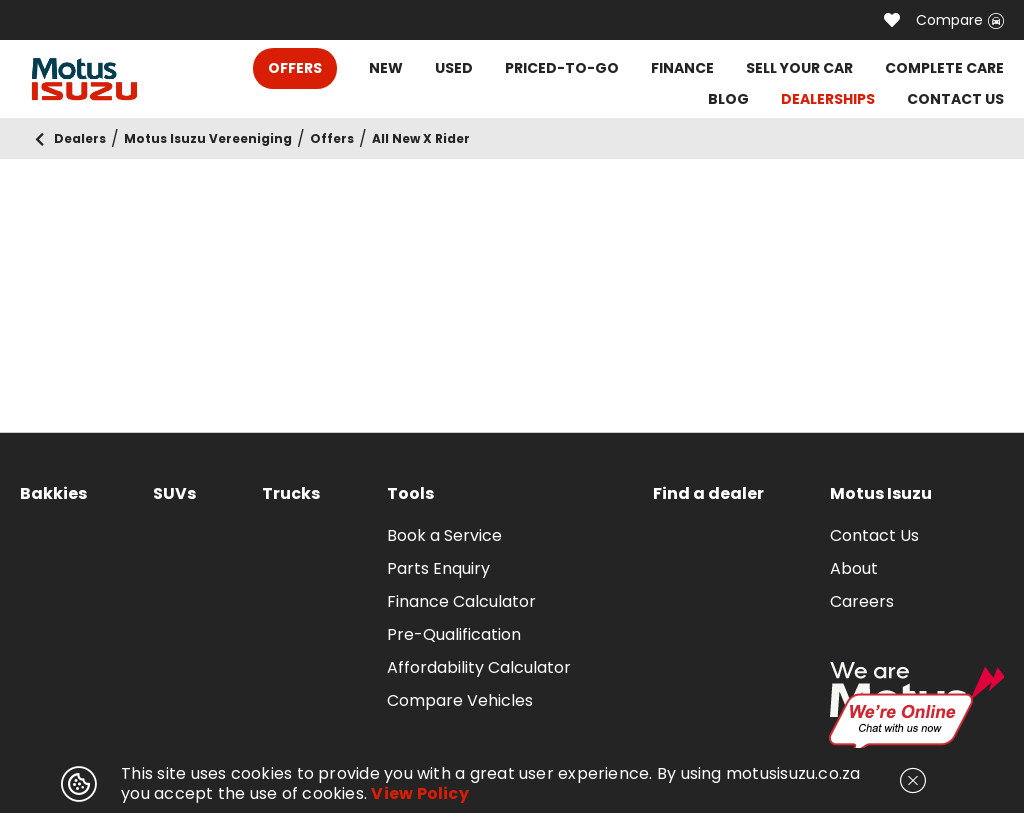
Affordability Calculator (479, 667)
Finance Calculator (461, 601)
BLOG (728, 99)
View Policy (420, 793)
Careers (862, 601)
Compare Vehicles (460, 700)
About (854, 568)
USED (454, 68)
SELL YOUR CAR (799, 68)
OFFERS (295, 68)
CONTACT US (955, 99)
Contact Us (874, 535)
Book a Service (444, 535)
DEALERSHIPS (828, 99)
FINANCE (682, 68)
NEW (386, 68)
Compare (960, 20)
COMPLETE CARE (944, 68)
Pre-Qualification (454, 634)
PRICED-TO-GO (562, 68)
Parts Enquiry (438, 568)
